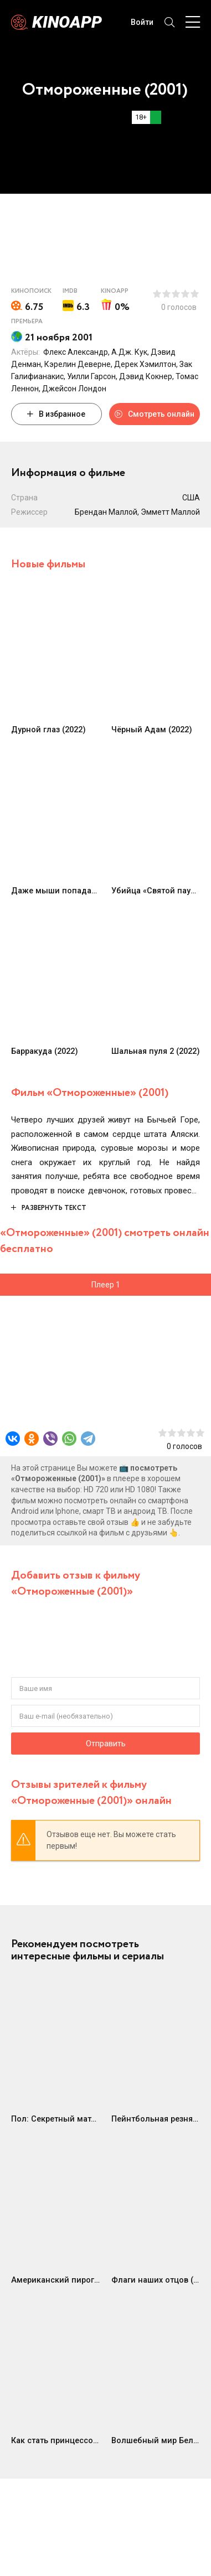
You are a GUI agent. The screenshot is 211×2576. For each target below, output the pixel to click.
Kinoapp (67, 22)
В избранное (56, 414)
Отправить (106, 1744)
